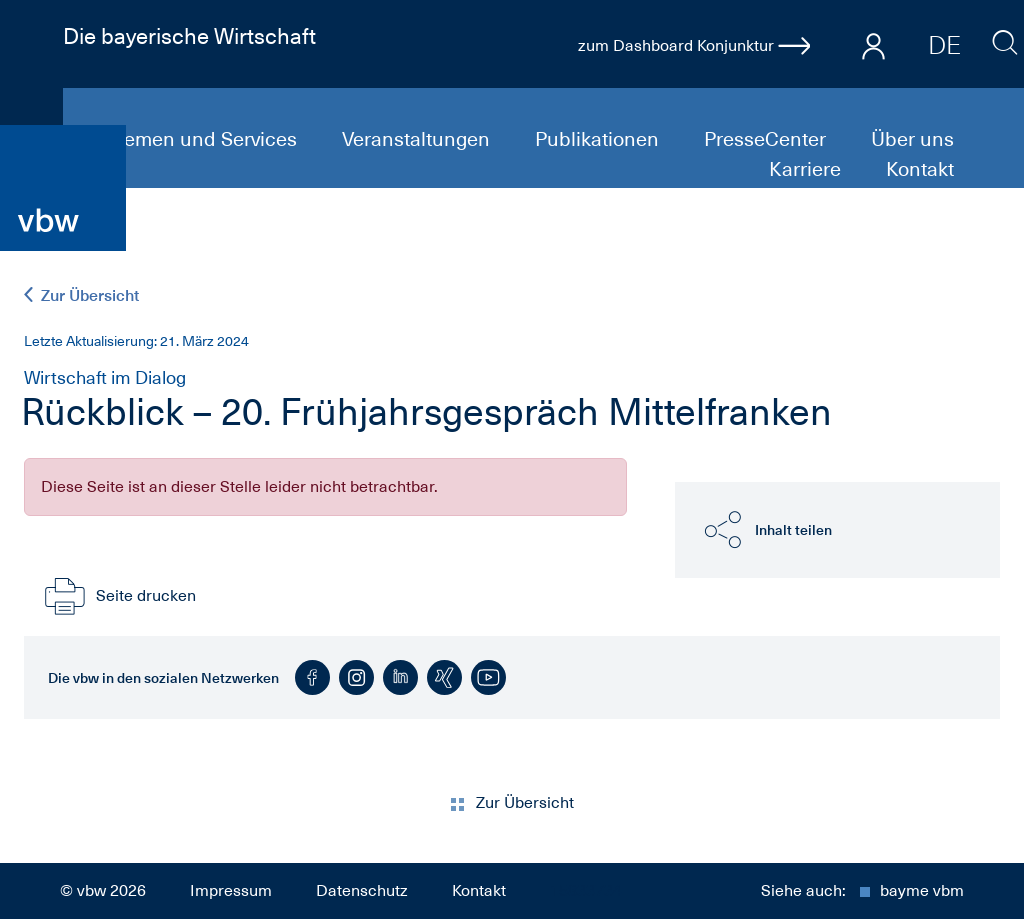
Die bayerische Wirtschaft (189, 36)
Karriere (807, 169)
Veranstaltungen (418, 139)
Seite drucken (118, 596)
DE (944, 45)
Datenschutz (362, 891)
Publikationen (599, 139)
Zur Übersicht (81, 295)
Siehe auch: (862, 891)
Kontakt (920, 169)
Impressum (231, 891)
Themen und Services (201, 139)
